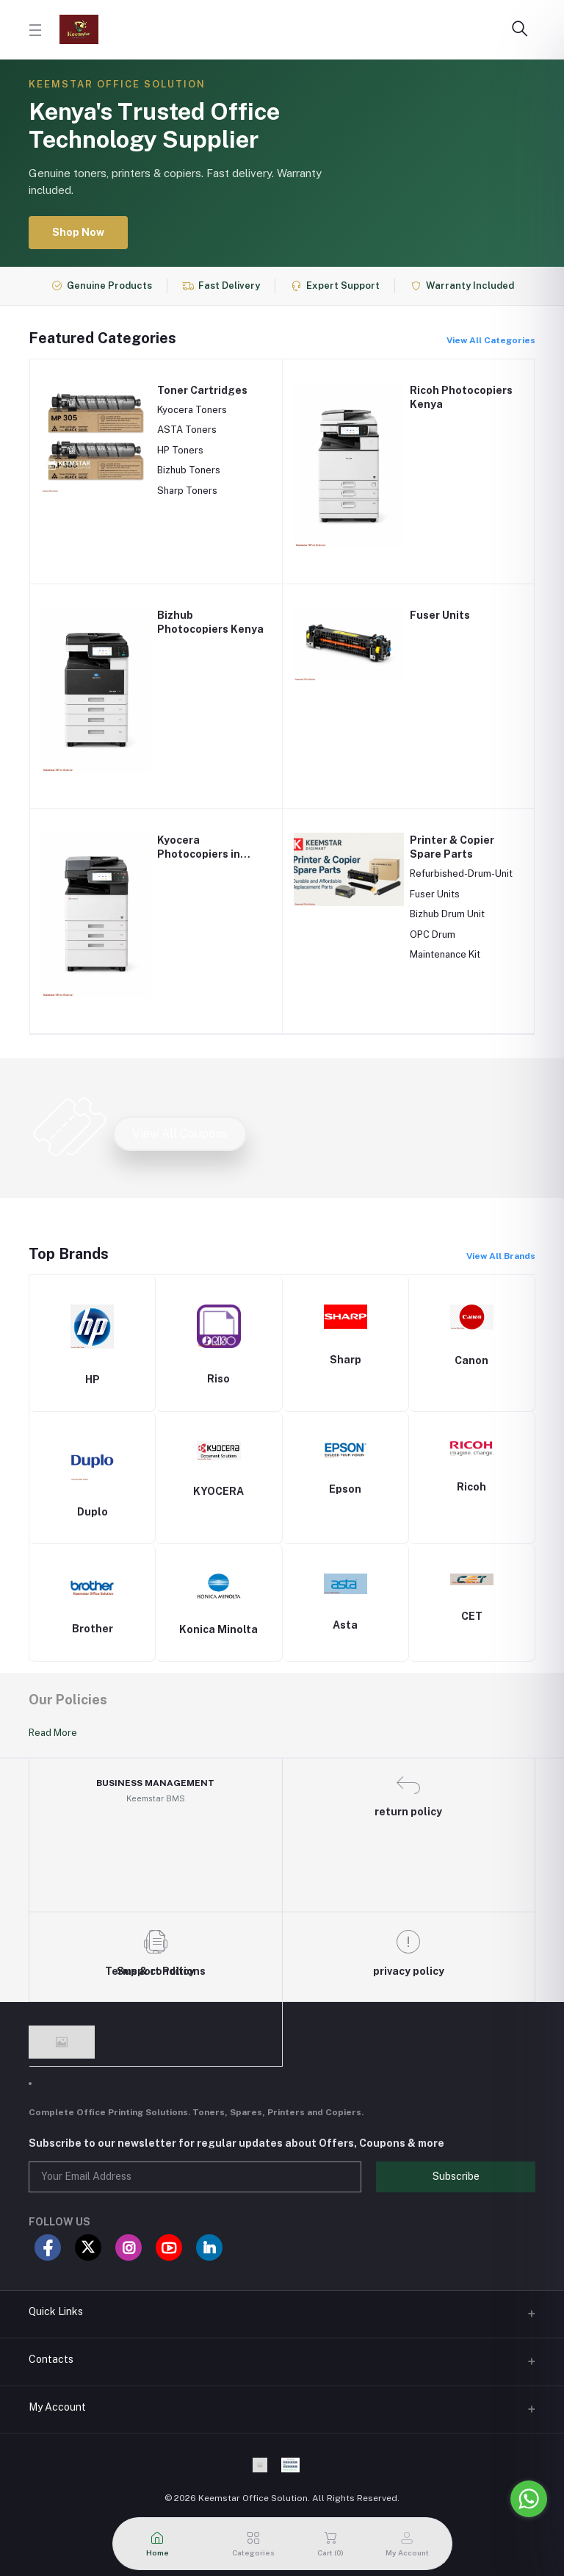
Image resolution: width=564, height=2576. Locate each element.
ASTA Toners (187, 429)
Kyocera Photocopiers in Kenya (198, 854)
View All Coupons (180, 1134)
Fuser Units (440, 615)
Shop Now (78, 232)
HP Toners (180, 450)
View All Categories (490, 340)
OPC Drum (432, 934)
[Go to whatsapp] (528, 2498)
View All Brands (500, 1256)
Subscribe (456, 2176)
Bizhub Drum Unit (447, 913)
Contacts (51, 2359)
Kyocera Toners (192, 409)
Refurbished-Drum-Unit (461, 873)
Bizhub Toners (188, 470)
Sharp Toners (187, 490)
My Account (57, 2407)
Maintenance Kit (445, 954)
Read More (53, 1732)
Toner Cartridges (202, 390)
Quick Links (56, 2311)
